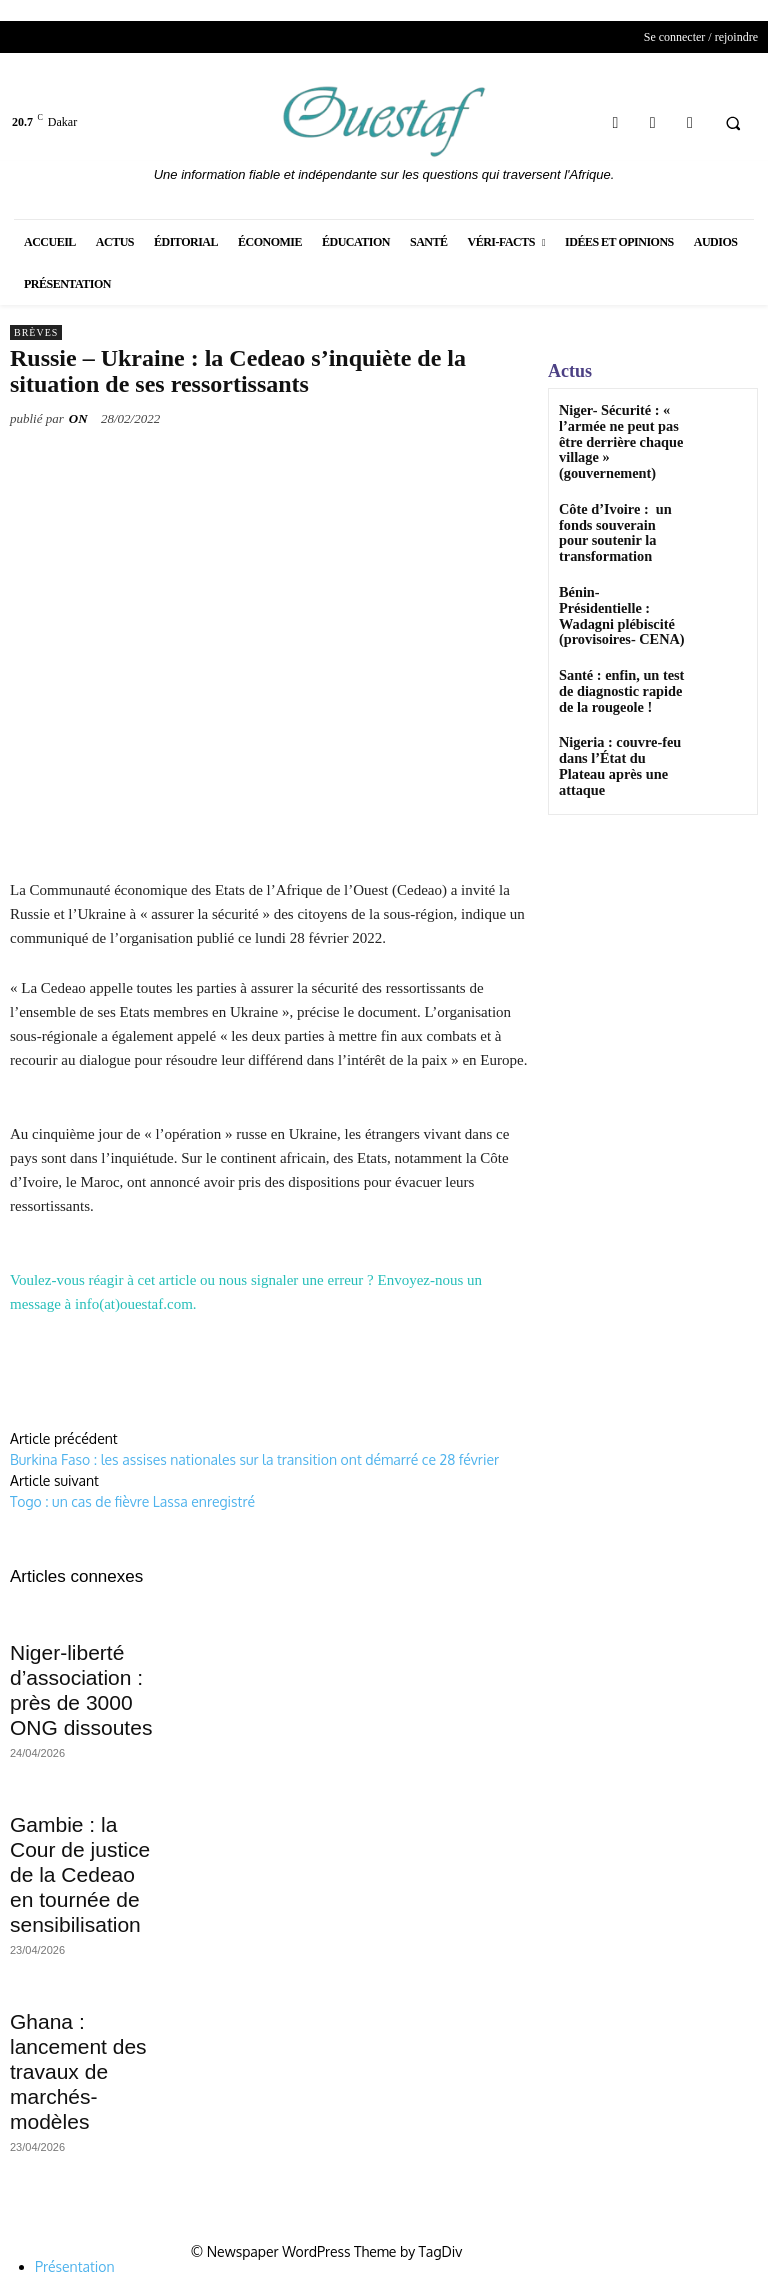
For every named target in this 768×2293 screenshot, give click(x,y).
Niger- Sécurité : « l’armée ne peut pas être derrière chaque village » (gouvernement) (622, 431)
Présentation (75, 2266)
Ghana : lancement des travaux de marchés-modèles (78, 2071)
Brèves (36, 332)
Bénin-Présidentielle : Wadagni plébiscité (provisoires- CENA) (614, 564)
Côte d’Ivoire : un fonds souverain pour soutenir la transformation (621, 499)
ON (78, 418)
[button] (733, 123)
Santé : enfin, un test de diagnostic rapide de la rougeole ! (619, 629)
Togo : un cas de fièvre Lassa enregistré (132, 1501)
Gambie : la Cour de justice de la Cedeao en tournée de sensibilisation (80, 1874)
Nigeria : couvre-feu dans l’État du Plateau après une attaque (610, 700)
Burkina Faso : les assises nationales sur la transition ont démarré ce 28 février (254, 1459)
